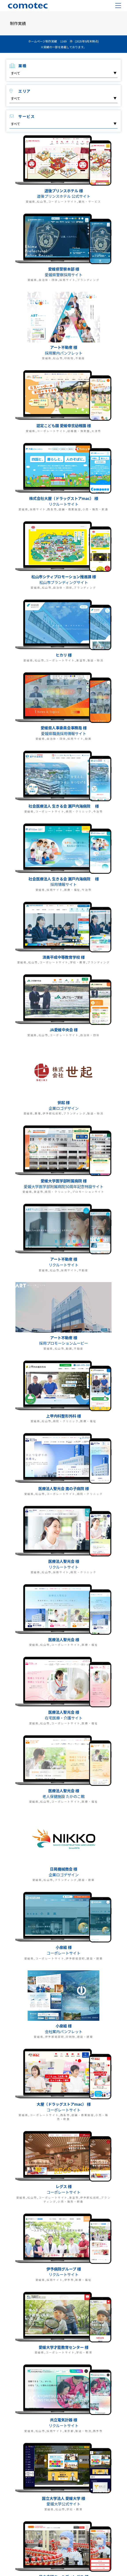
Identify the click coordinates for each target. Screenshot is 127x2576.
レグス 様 (63, 2189)
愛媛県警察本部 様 (63, 272)
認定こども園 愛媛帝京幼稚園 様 (63, 425)
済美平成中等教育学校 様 (63, 957)
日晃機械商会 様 (63, 1872)
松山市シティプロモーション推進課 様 (63, 579)
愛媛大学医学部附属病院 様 (63, 1183)
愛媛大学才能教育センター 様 (63, 2347)
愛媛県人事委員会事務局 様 (63, 730)
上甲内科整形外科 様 (63, 1416)
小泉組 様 (63, 1950)
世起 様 (63, 1105)
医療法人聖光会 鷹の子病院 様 (63, 1488)
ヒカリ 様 (64, 655)
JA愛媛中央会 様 (63, 1029)
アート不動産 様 (63, 350)
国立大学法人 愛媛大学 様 (63, 2501)
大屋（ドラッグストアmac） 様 (63, 2107)
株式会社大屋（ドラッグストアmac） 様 (63, 501)
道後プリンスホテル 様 (63, 193)
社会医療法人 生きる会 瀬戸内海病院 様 (63, 806)
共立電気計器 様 (63, 2422)
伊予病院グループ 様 (63, 2272)
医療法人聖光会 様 (63, 1564)
